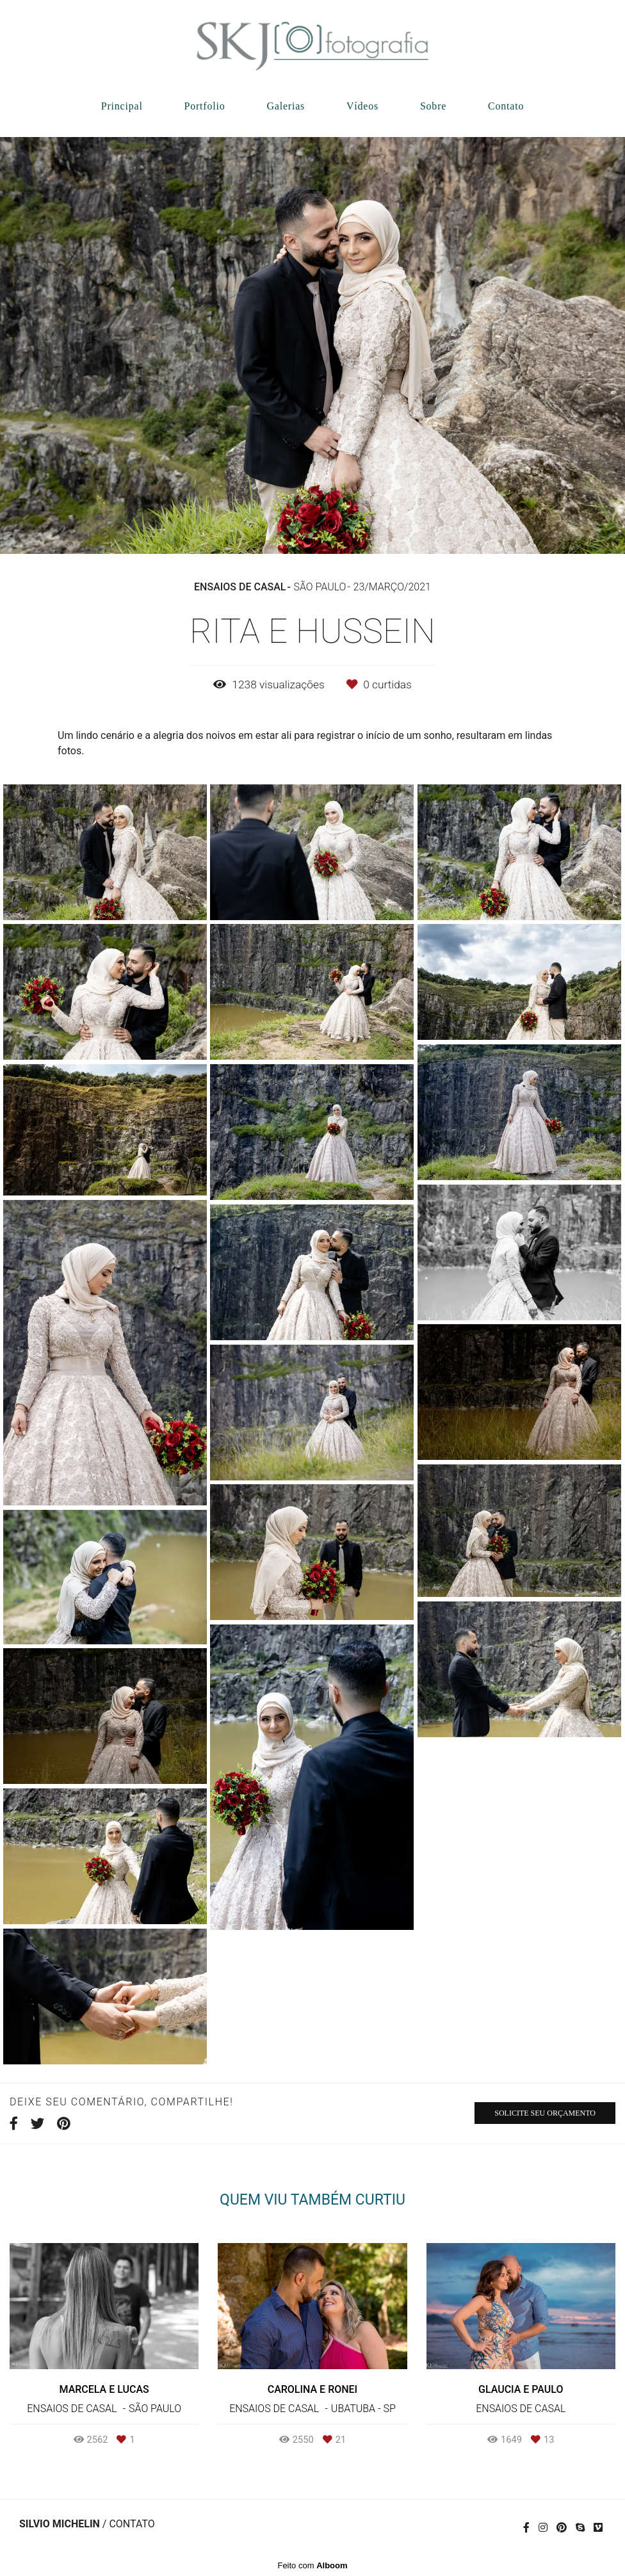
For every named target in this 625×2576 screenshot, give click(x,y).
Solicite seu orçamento (545, 2113)
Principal (122, 106)
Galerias (285, 106)
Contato (506, 106)
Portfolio (204, 106)
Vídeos (362, 106)
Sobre (433, 106)
